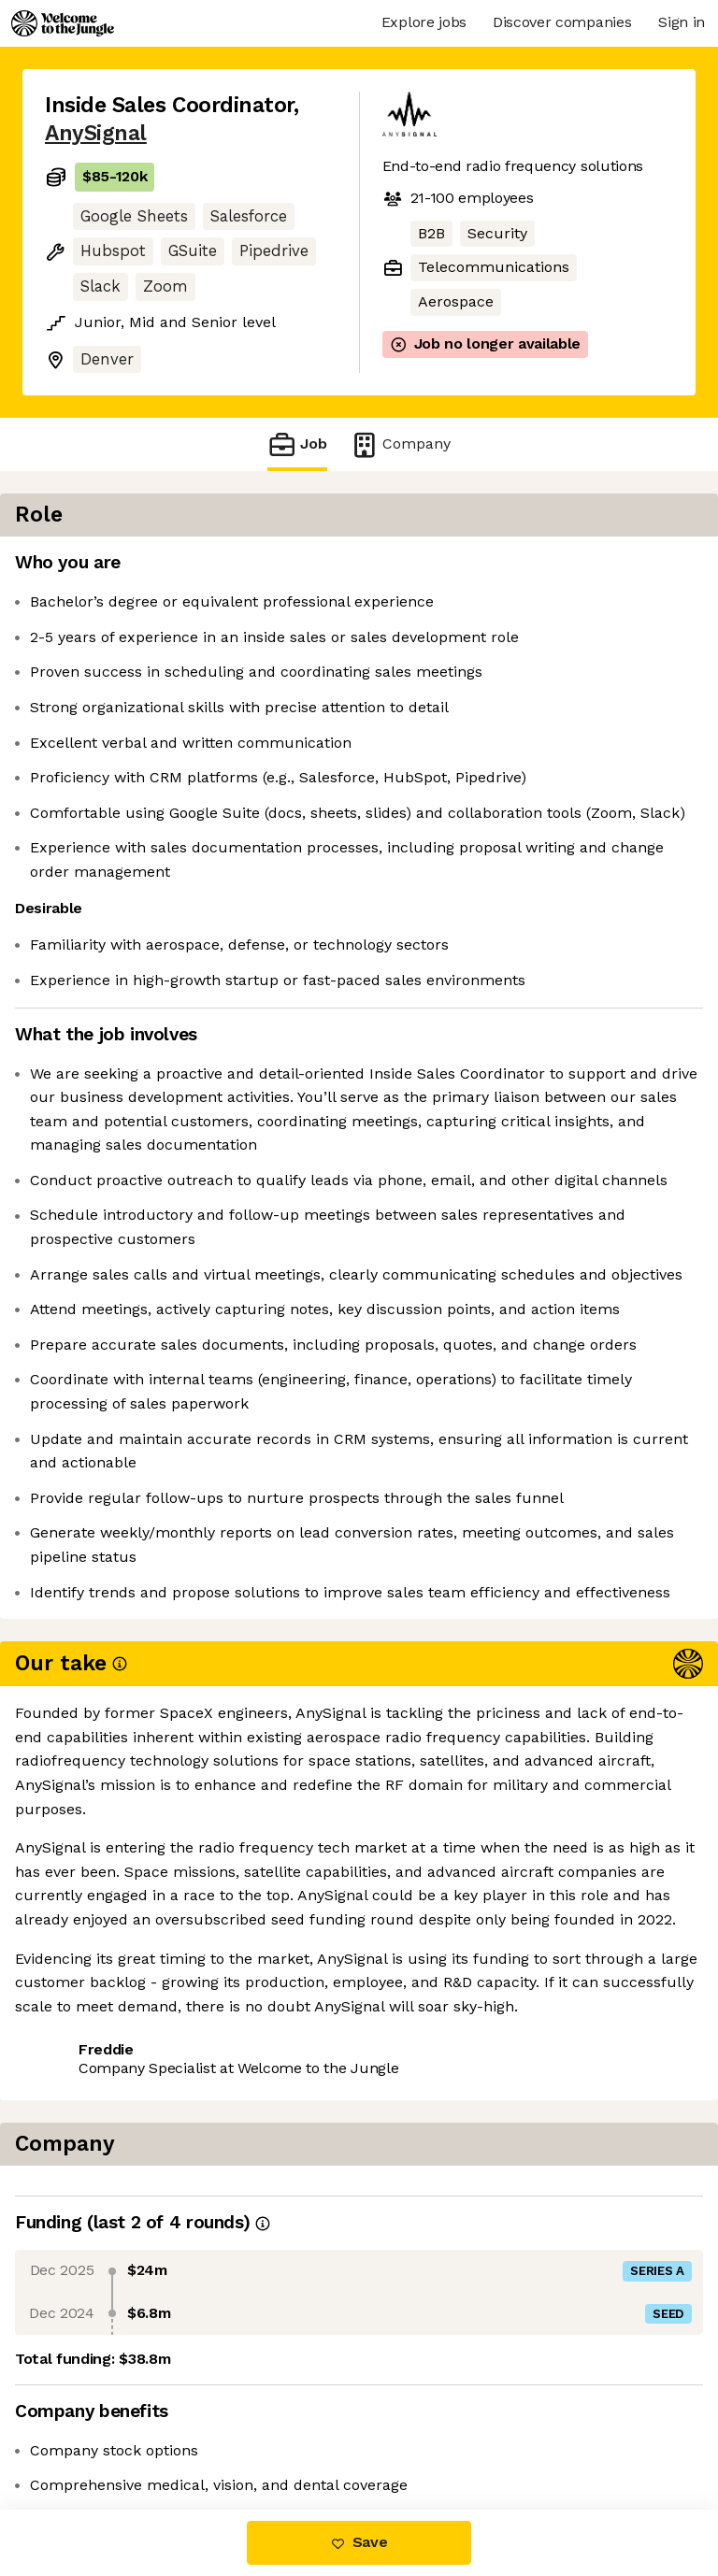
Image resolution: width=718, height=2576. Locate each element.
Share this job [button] (96, 2431)
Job (297, 444)
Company (400, 444)
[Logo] (62, 23)
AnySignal (96, 133)
